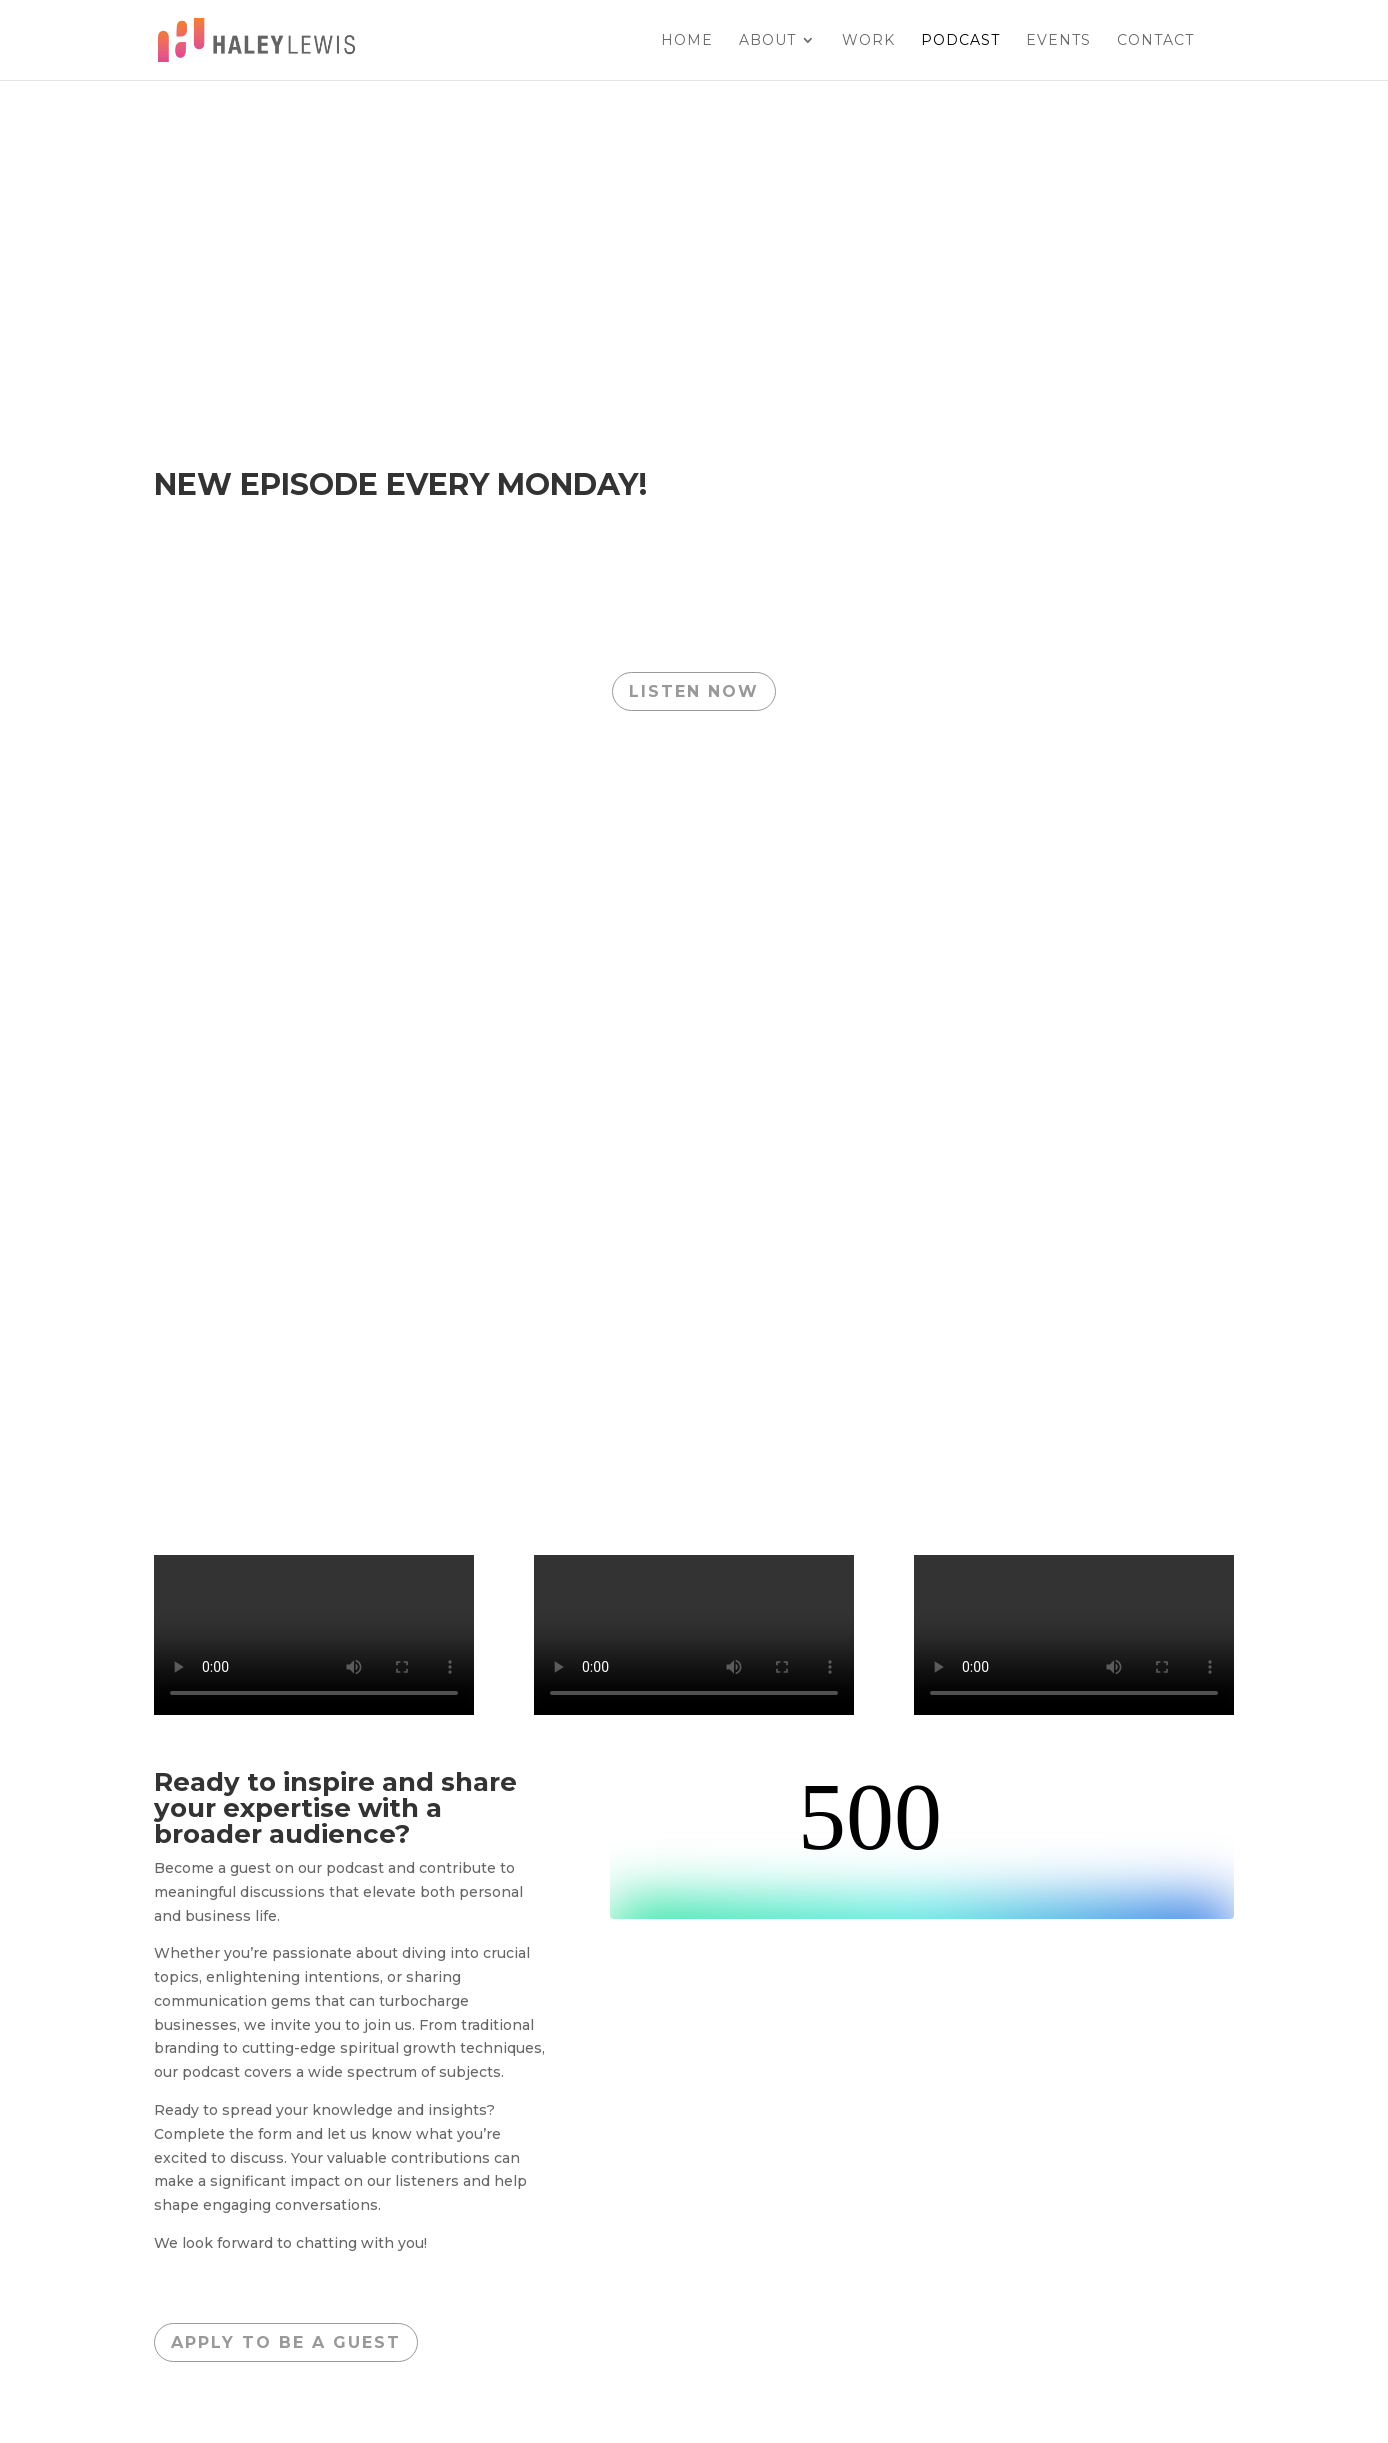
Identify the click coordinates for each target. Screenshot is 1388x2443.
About (767, 41)
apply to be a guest (286, 2342)
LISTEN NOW (694, 691)
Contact (1155, 41)
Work (868, 41)
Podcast (960, 41)
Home (687, 41)
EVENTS (1058, 41)
